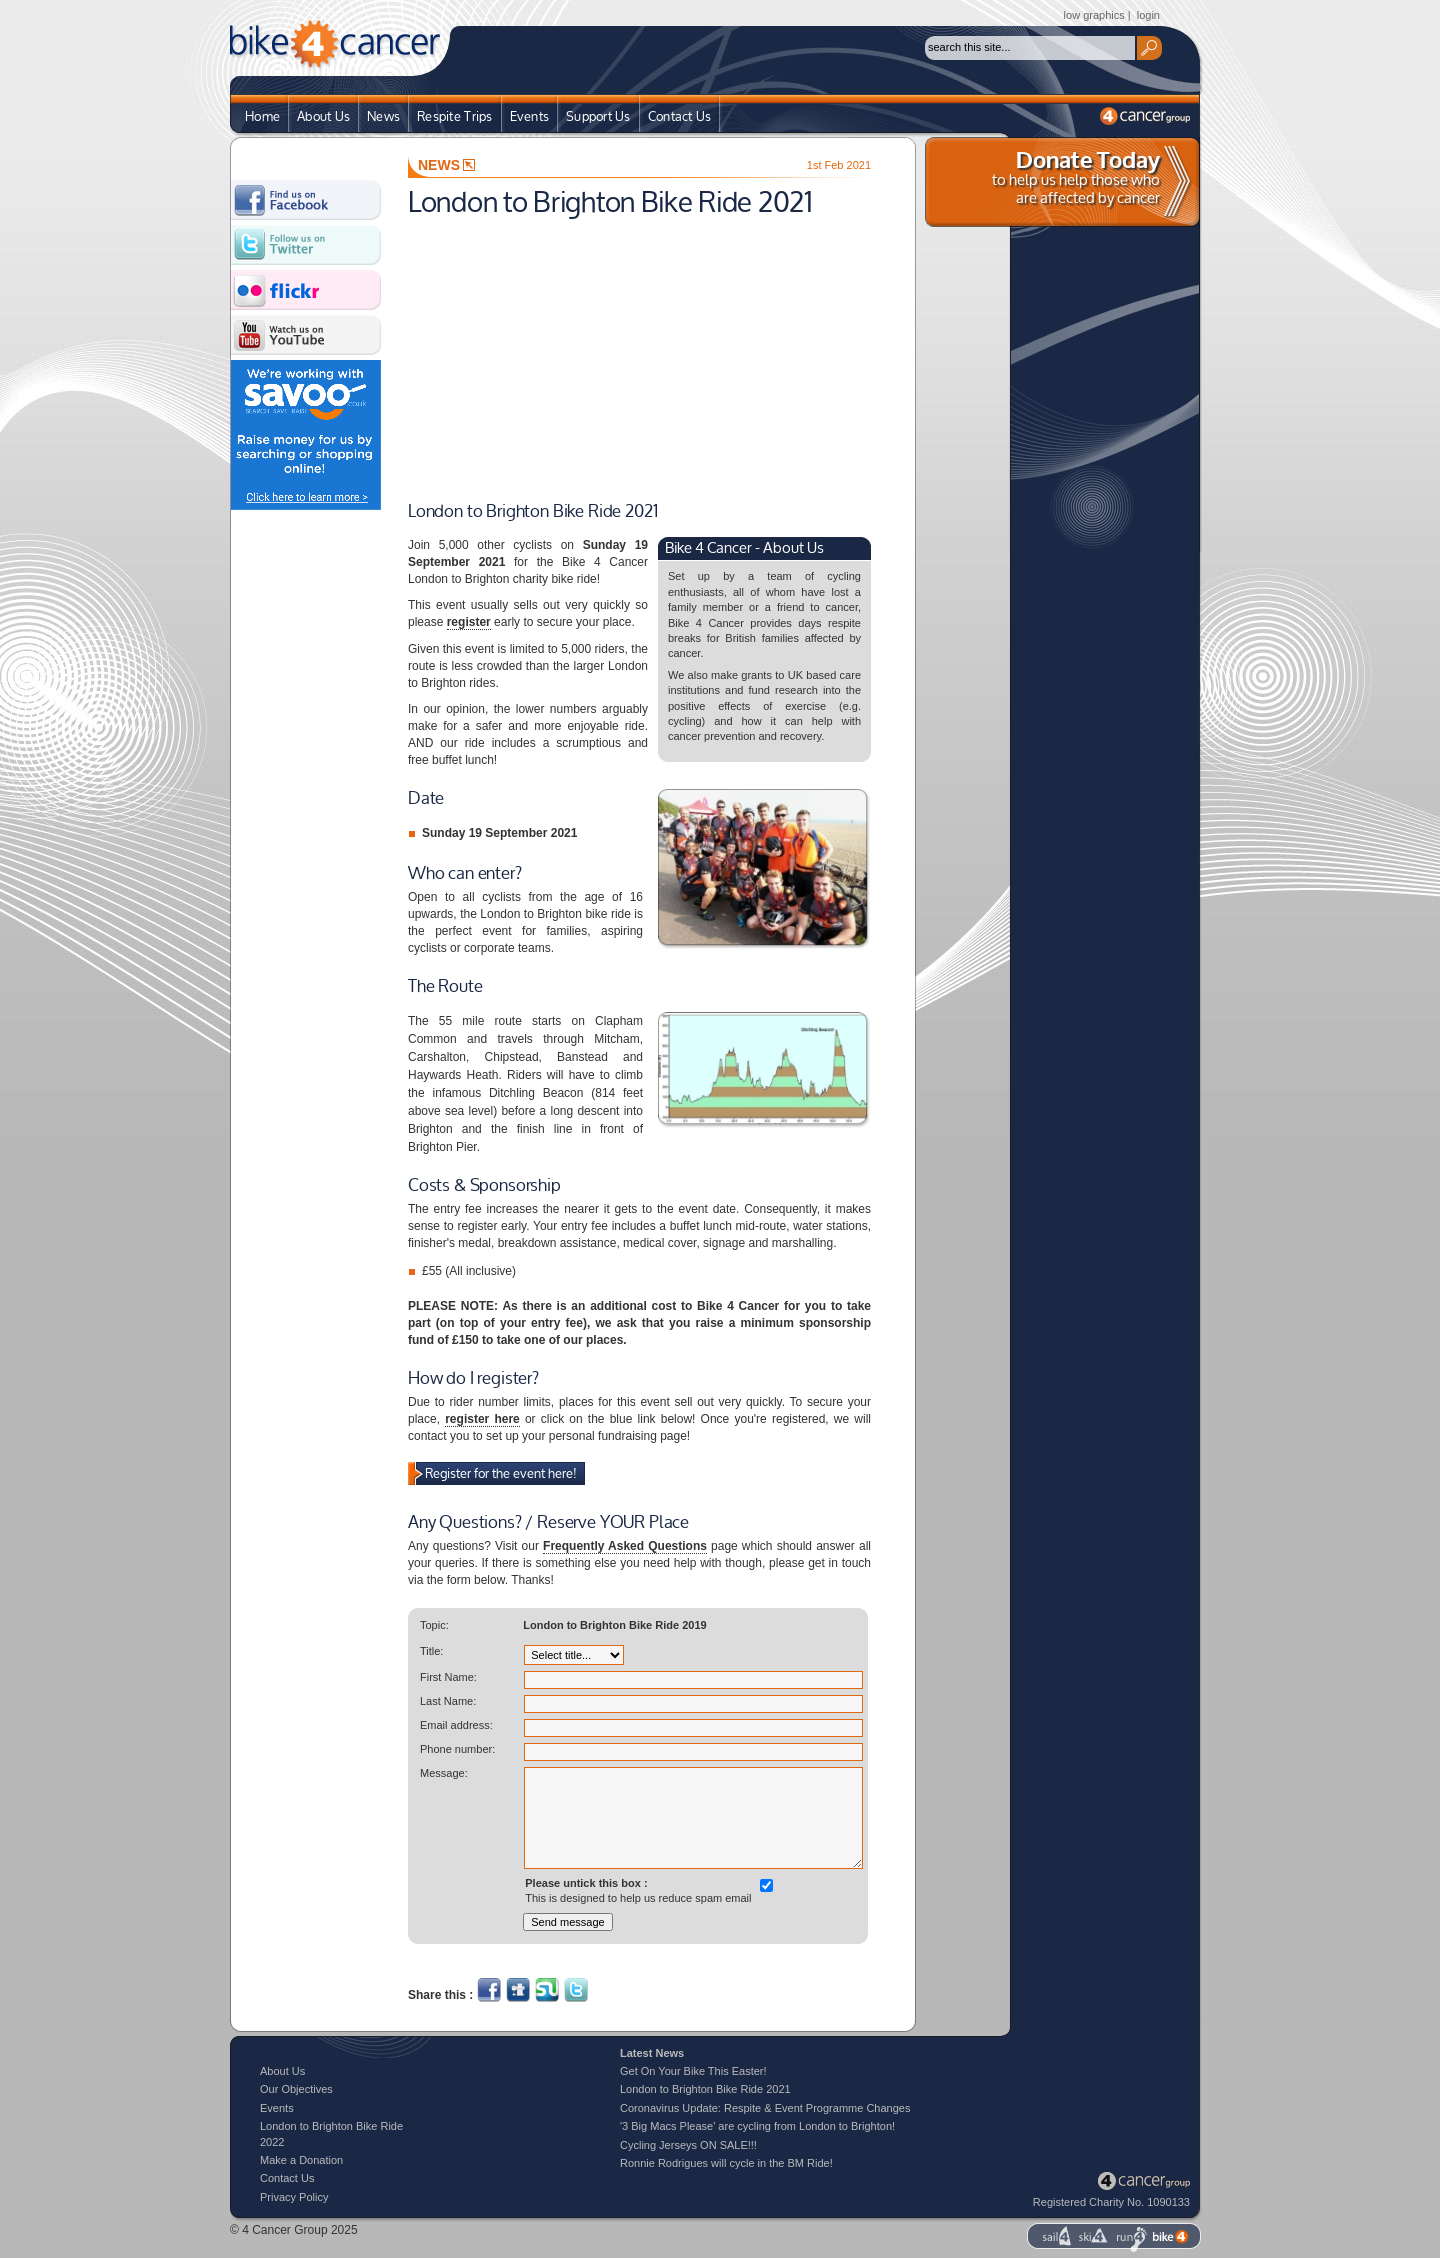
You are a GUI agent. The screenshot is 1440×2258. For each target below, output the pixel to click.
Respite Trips (454, 117)
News (383, 117)
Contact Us (680, 117)
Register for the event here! (501, 1474)
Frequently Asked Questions (625, 1546)
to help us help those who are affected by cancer (1076, 178)
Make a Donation (301, 2160)
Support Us (598, 117)
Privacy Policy (294, 2197)
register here (482, 1419)
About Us (323, 117)
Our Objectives (296, 2089)
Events (530, 117)
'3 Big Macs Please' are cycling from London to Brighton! (757, 2126)
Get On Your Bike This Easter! (693, 2071)
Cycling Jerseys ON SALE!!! (688, 2145)
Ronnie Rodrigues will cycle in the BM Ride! (726, 2163)
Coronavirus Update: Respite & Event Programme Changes (765, 2108)
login (1148, 15)
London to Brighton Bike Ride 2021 (705, 2089)
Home (262, 117)
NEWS (446, 165)
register (469, 622)
